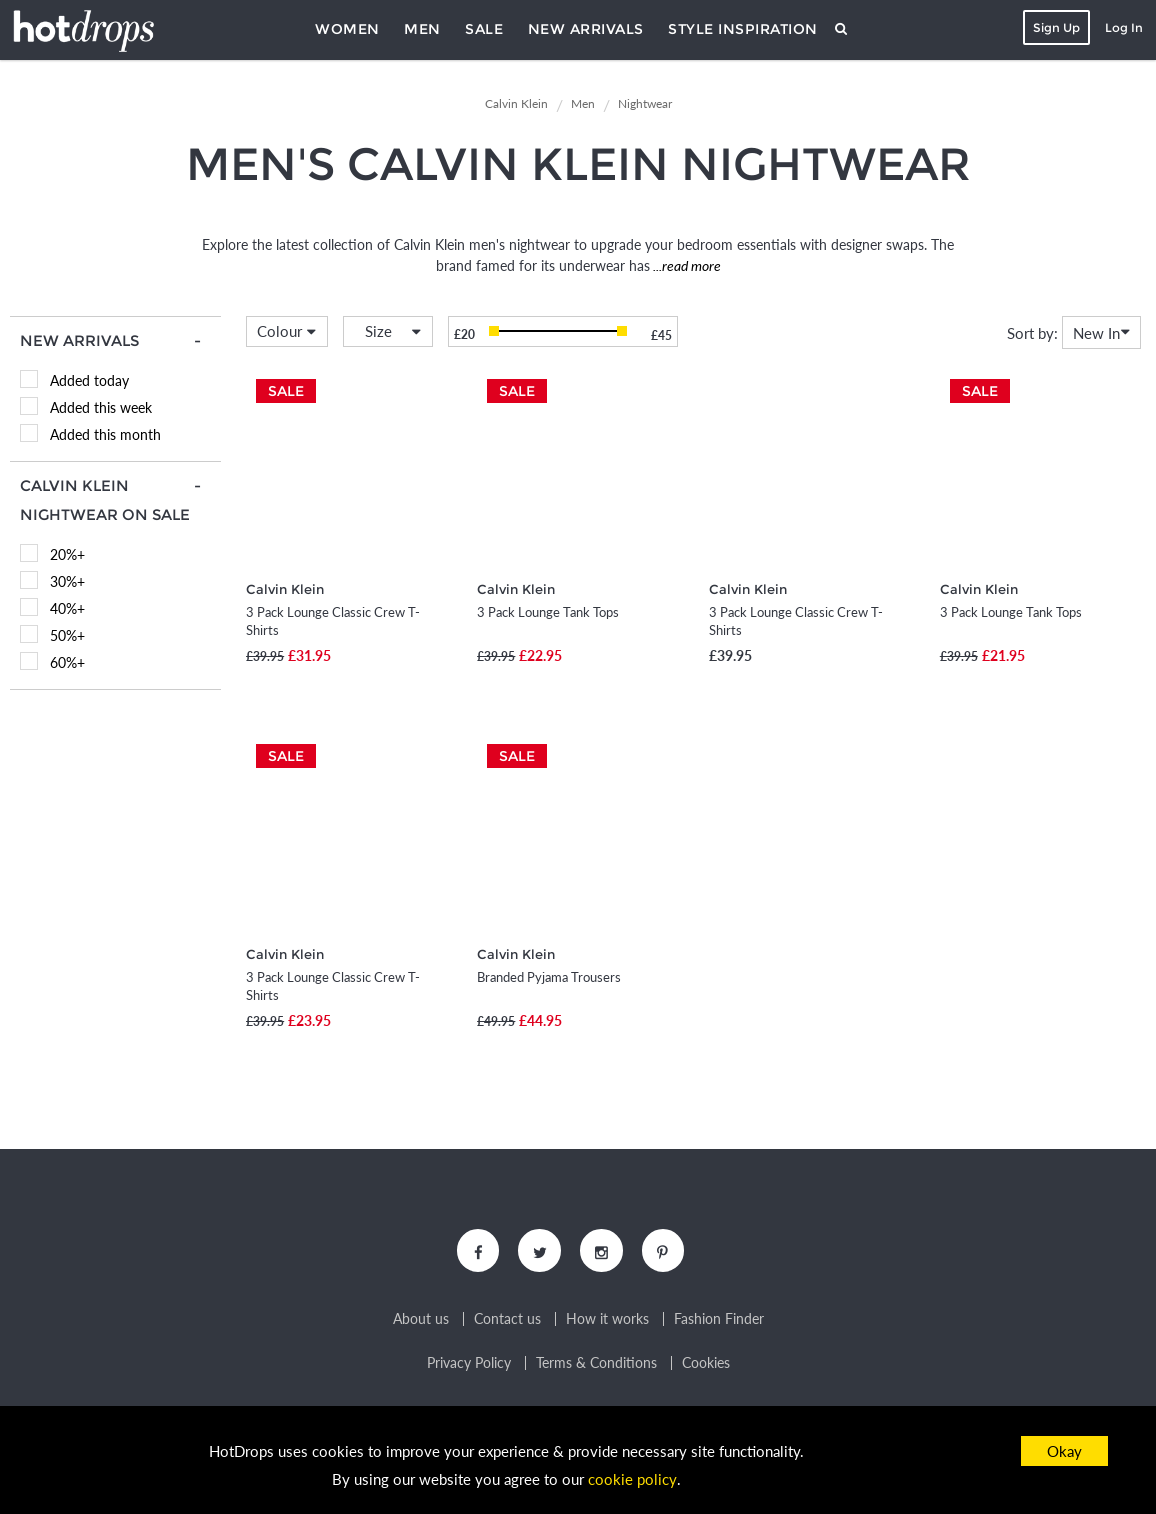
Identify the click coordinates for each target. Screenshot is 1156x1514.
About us (421, 1321)
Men (422, 29)
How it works (607, 1321)
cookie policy (633, 1480)
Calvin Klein (285, 589)
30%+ (67, 581)
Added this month (105, 434)
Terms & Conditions (596, 1365)
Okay (1064, 1451)
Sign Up (1054, 27)
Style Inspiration (743, 29)
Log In (1122, 27)
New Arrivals (586, 29)
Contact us (507, 1321)
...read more (685, 265)
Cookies (706, 1365)
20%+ (67, 554)
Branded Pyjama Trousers (549, 977)
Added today (89, 380)
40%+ (67, 608)
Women (347, 29)
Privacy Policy (469, 1365)
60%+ (67, 662)
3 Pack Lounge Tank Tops (548, 612)
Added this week (101, 407)
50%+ (67, 635)
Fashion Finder (719, 1321)
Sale (484, 29)
